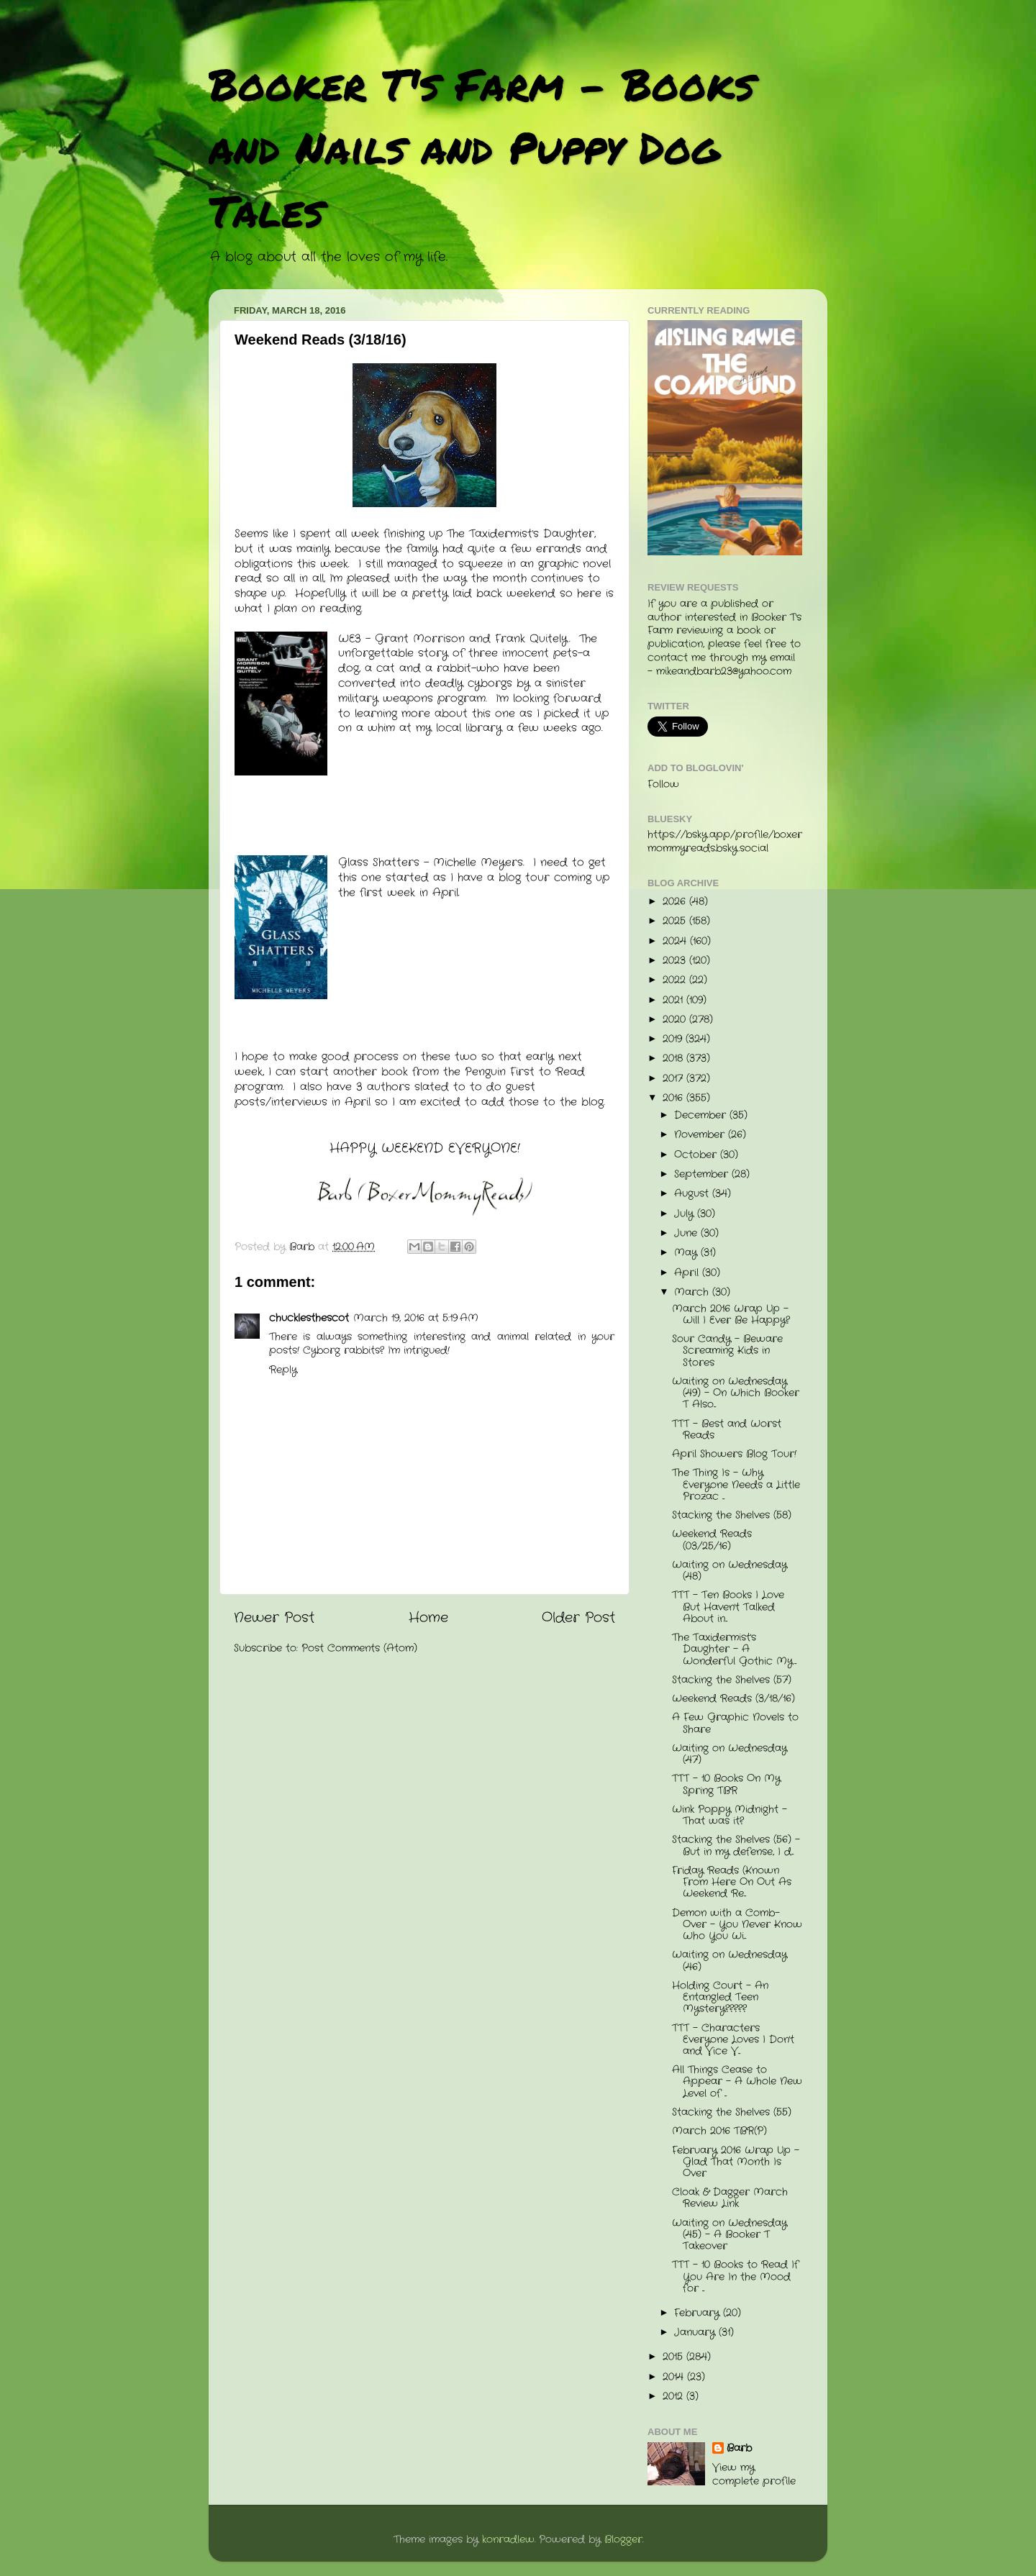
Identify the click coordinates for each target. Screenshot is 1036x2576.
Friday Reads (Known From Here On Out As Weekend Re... (731, 1882)
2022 (676, 980)
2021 (674, 1000)
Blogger (623, 2540)
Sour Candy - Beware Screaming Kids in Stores (727, 1350)
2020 (676, 1020)
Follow (663, 784)
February (698, 2313)
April (688, 1273)
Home (428, 1618)
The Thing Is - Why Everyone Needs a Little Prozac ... (736, 1484)
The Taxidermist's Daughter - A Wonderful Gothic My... (734, 1649)
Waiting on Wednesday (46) (729, 1960)
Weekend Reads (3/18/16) (733, 1699)
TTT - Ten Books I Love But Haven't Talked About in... (728, 1606)
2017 (674, 1079)
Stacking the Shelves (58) (731, 1515)
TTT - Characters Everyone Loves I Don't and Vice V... (733, 2039)
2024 (676, 941)
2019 (674, 1039)
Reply (283, 1370)
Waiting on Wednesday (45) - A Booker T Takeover (729, 2234)
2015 (674, 2357)
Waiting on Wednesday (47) (729, 1754)
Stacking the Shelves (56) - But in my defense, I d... (736, 1845)
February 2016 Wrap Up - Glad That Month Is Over (735, 2162)
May (687, 1253)
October (697, 1155)
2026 (676, 902)
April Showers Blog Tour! (734, 1454)
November (701, 1135)
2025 (676, 921)
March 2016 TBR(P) (719, 2131)
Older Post (578, 1618)
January (696, 2332)
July (685, 1214)
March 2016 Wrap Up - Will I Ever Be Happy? (731, 1314)
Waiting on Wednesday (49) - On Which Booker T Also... (735, 1393)
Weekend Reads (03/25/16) (712, 1539)
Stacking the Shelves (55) (731, 2112)
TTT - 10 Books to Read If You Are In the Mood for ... (735, 2276)
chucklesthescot (309, 1318)
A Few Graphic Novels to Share (735, 1723)
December (702, 1115)
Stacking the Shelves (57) (731, 1680)
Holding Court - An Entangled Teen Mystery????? (720, 1997)
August (693, 1194)
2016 (674, 1098)
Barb (739, 2448)
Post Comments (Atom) (359, 1648)
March (693, 1292)
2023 (676, 961)
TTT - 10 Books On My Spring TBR (726, 1784)
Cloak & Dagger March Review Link (730, 2198)
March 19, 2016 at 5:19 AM (415, 1318)
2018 (674, 1058)
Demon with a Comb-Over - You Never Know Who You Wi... (737, 1924)
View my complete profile (754, 2474)
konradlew (508, 2540)
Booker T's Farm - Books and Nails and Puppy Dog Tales (482, 147)
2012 (674, 2396)
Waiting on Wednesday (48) (729, 1570)
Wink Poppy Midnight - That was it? (729, 1815)
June (687, 1233)
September (703, 1174)
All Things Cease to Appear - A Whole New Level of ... (737, 2081)
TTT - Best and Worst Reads (726, 1429)
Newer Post (274, 1618)
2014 (675, 2377)
